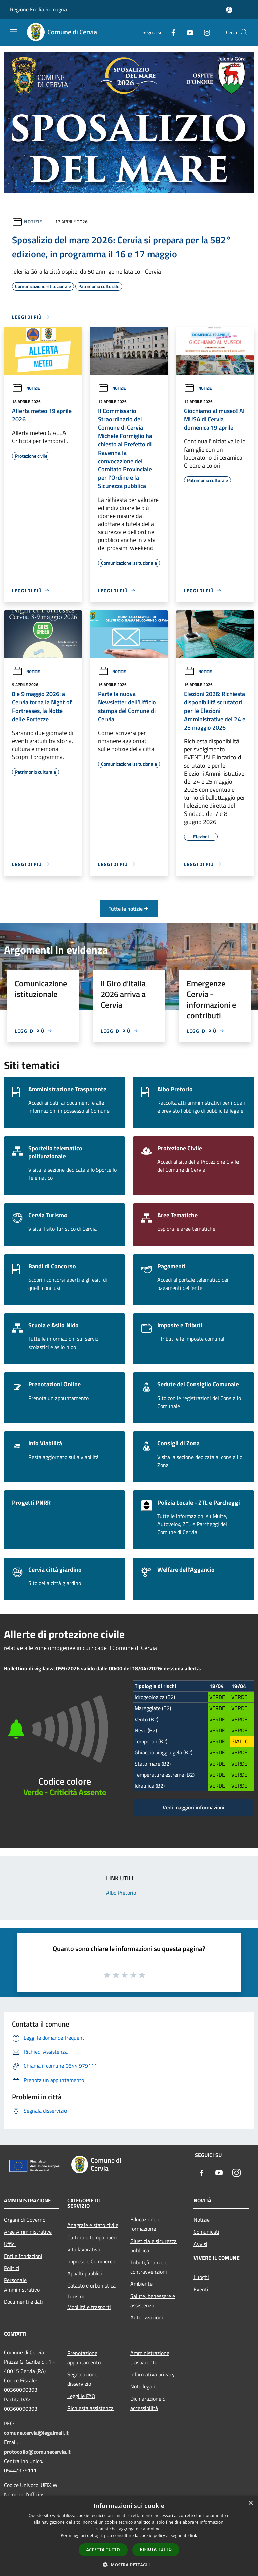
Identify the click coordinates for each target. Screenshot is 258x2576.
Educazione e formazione (145, 2224)
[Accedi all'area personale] (229, 10)
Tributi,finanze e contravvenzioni (148, 2267)
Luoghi (201, 2277)
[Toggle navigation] (13, 32)
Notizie (33, 221)
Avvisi (200, 2244)
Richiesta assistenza (90, 2408)
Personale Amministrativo (22, 2285)
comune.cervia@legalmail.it (36, 2433)
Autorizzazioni (146, 2317)
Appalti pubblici (84, 2273)
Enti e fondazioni (23, 2256)
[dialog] (129, 2536)
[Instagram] (204, 32)
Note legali (142, 2386)
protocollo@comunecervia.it (37, 2452)
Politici (11, 2268)
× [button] (250, 2503)
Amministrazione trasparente (149, 2357)
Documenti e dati (23, 2302)
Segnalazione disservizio (82, 2379)
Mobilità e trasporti (89, 2307)
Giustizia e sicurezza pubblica (153, 2245)
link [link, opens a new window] (193, 2535)
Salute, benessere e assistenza (152, 2300)
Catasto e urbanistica (91, 2285)
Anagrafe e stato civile (92, 2225)
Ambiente (141, 2284)
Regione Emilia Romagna (38, 9)
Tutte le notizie (129, 909)
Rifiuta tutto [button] (156, 2549)
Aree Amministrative (28, 2232)
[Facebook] (170, 32)
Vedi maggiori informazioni (193, 1807)
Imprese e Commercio (91, 2261)
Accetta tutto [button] (103, 2550)
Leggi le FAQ (81, 2396)
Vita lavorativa (83, 2249)
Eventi (201, 2289)
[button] (129, 2564)
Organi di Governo (24, 2220)
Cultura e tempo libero (92, 2237)
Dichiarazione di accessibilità (148, 2403)
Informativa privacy (152, 2374)
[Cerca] (244, 32)
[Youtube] (187, 32)
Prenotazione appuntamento (84, 2357)
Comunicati (206, 2232)
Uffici (10, 2244)
